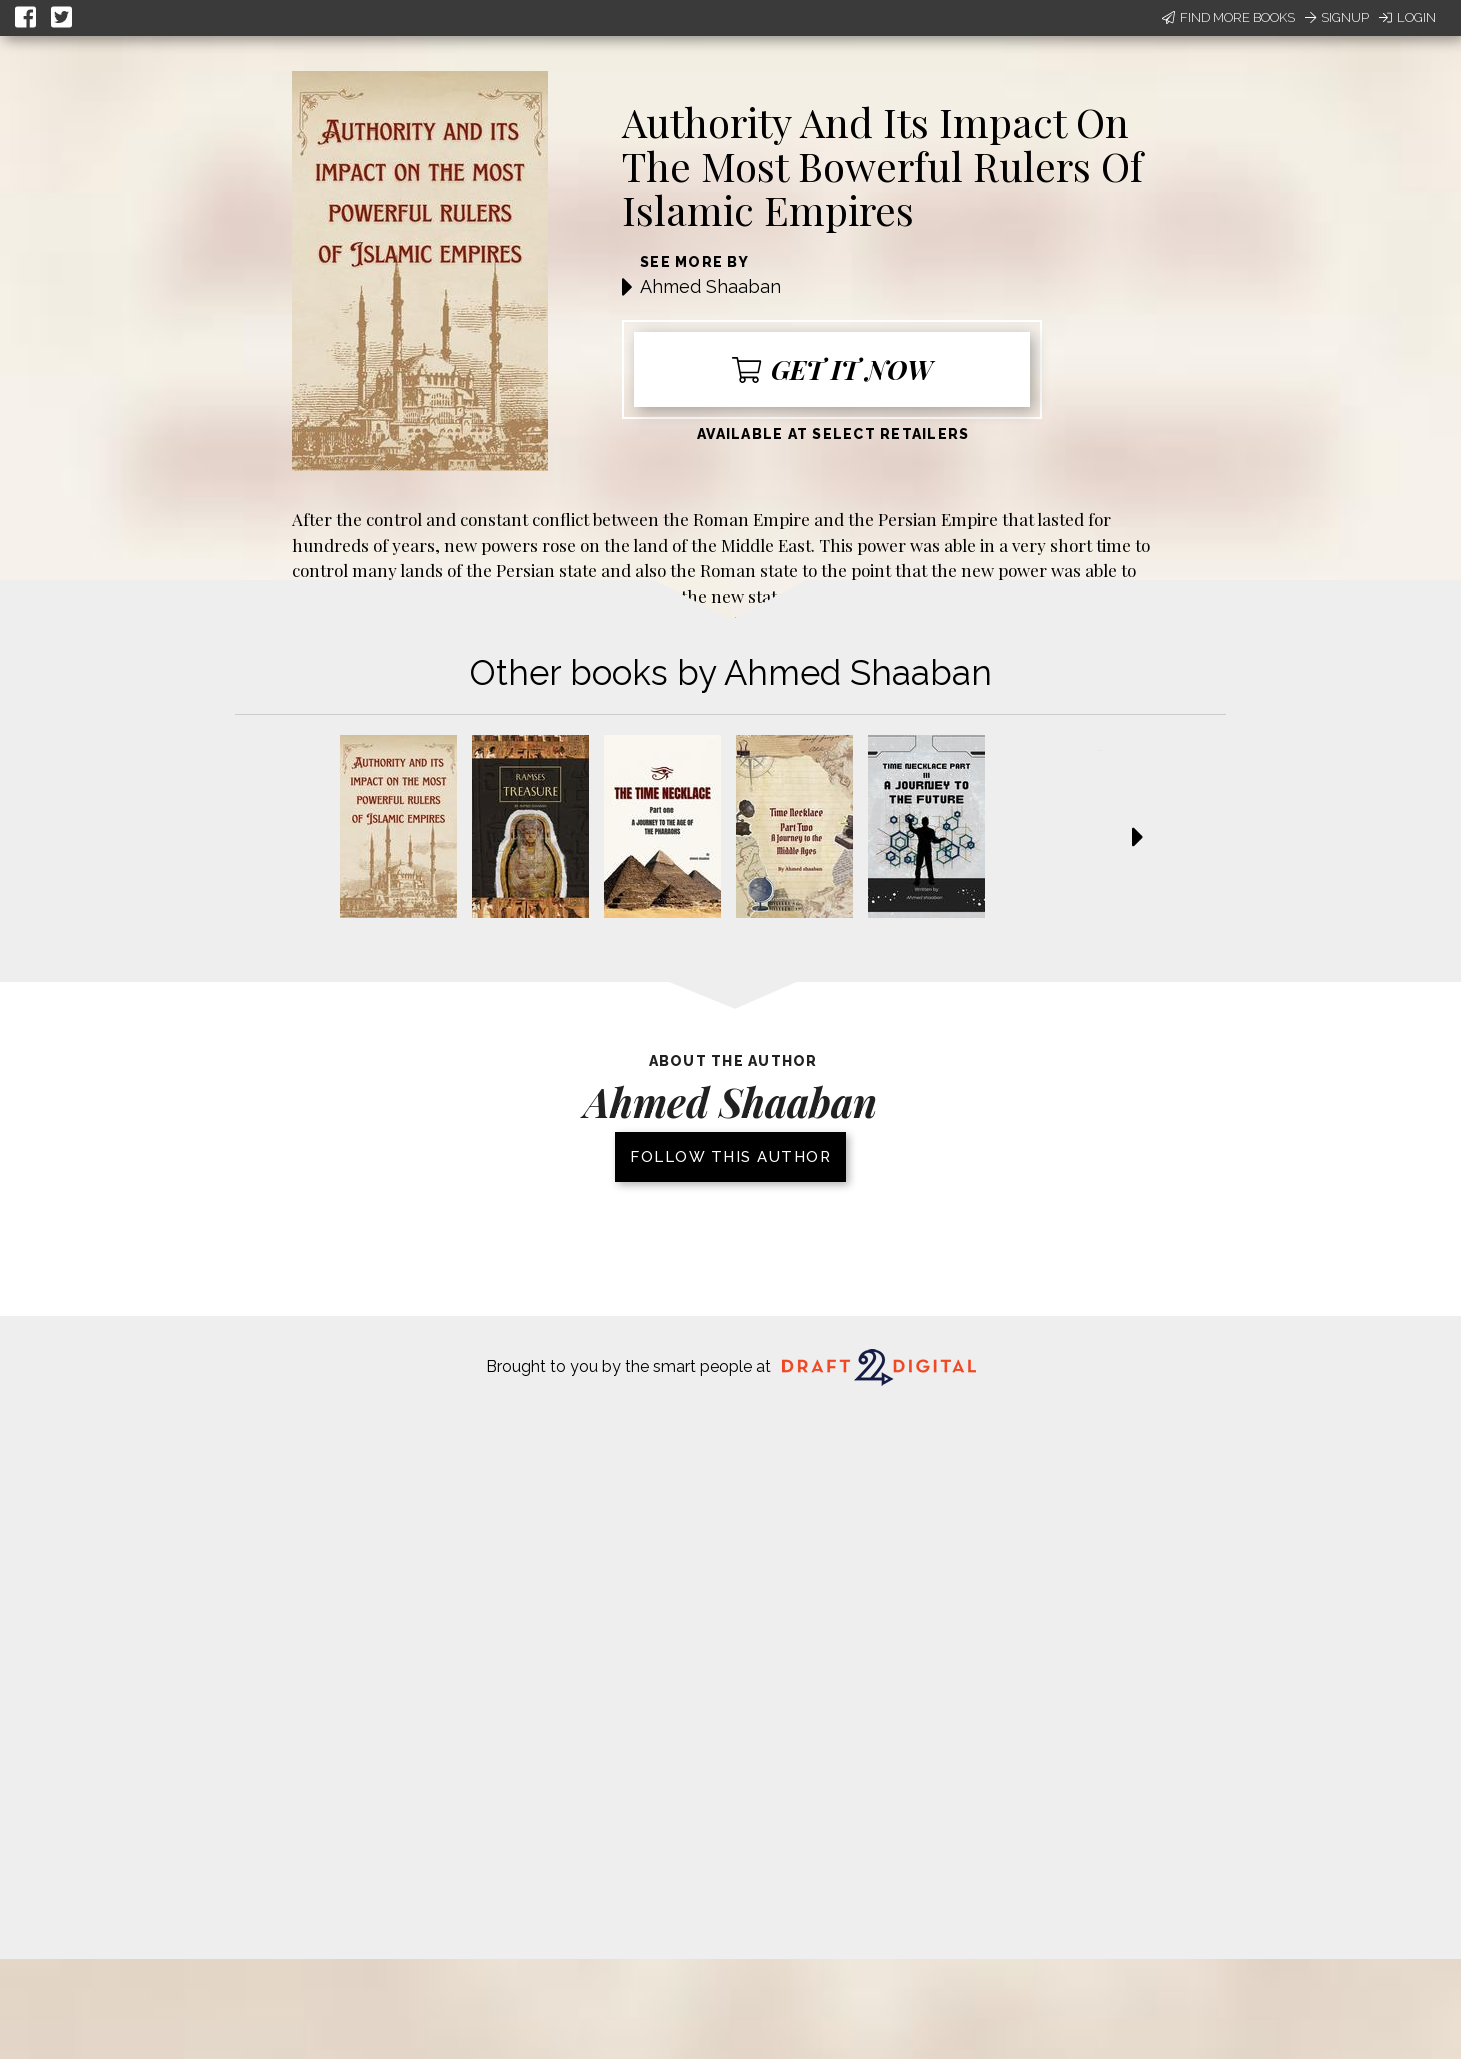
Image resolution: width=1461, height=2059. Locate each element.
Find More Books (1228, 17)
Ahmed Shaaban (710, 286)
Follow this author (730, 1157)
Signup (1337, 17)
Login (1407, 17)
